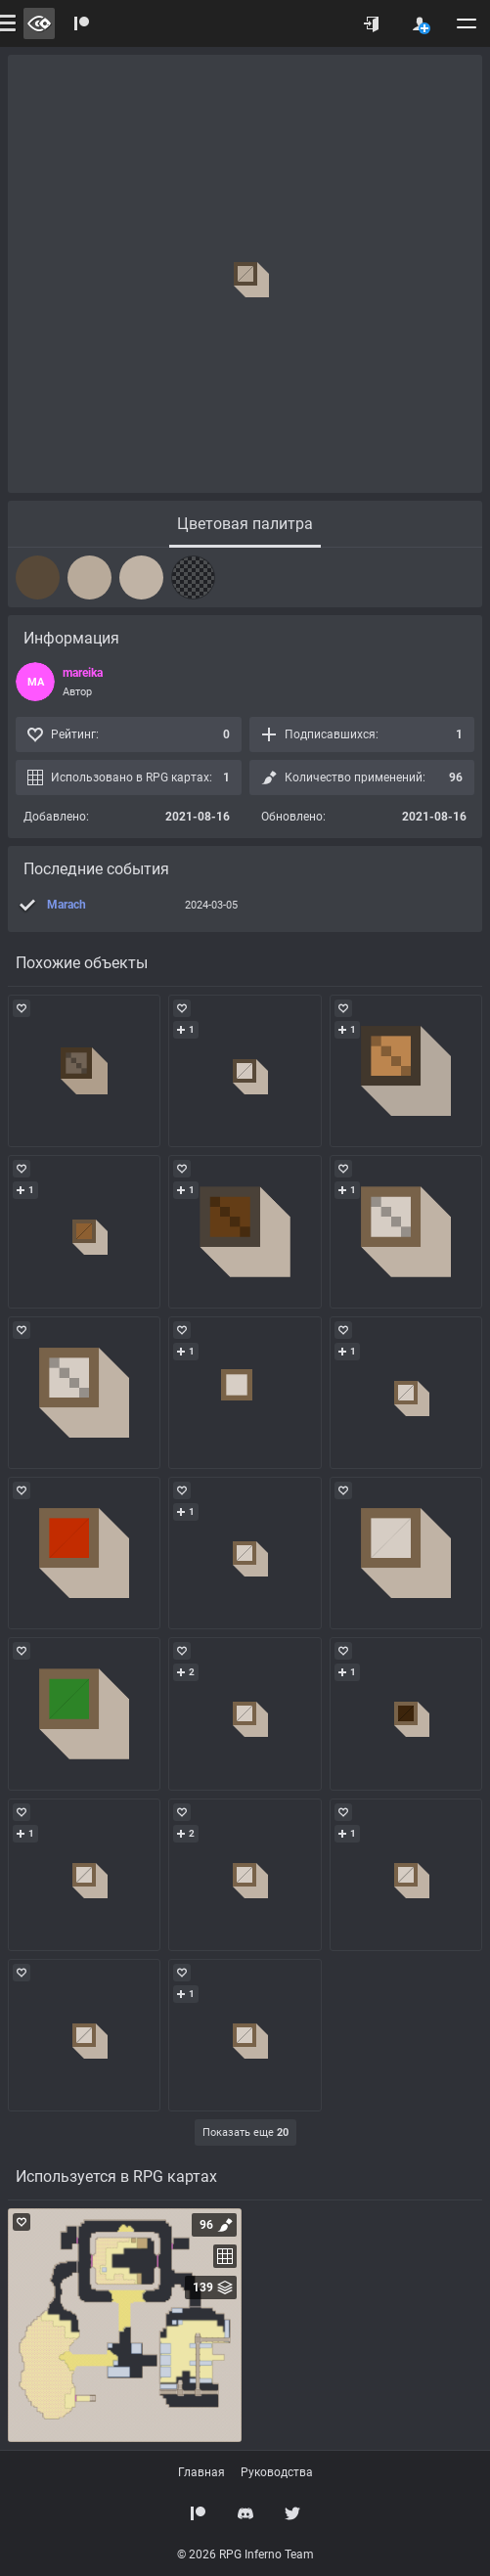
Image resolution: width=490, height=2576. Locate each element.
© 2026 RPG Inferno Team (245, 2554)
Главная (201, 2472)
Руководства (277, 2472)
